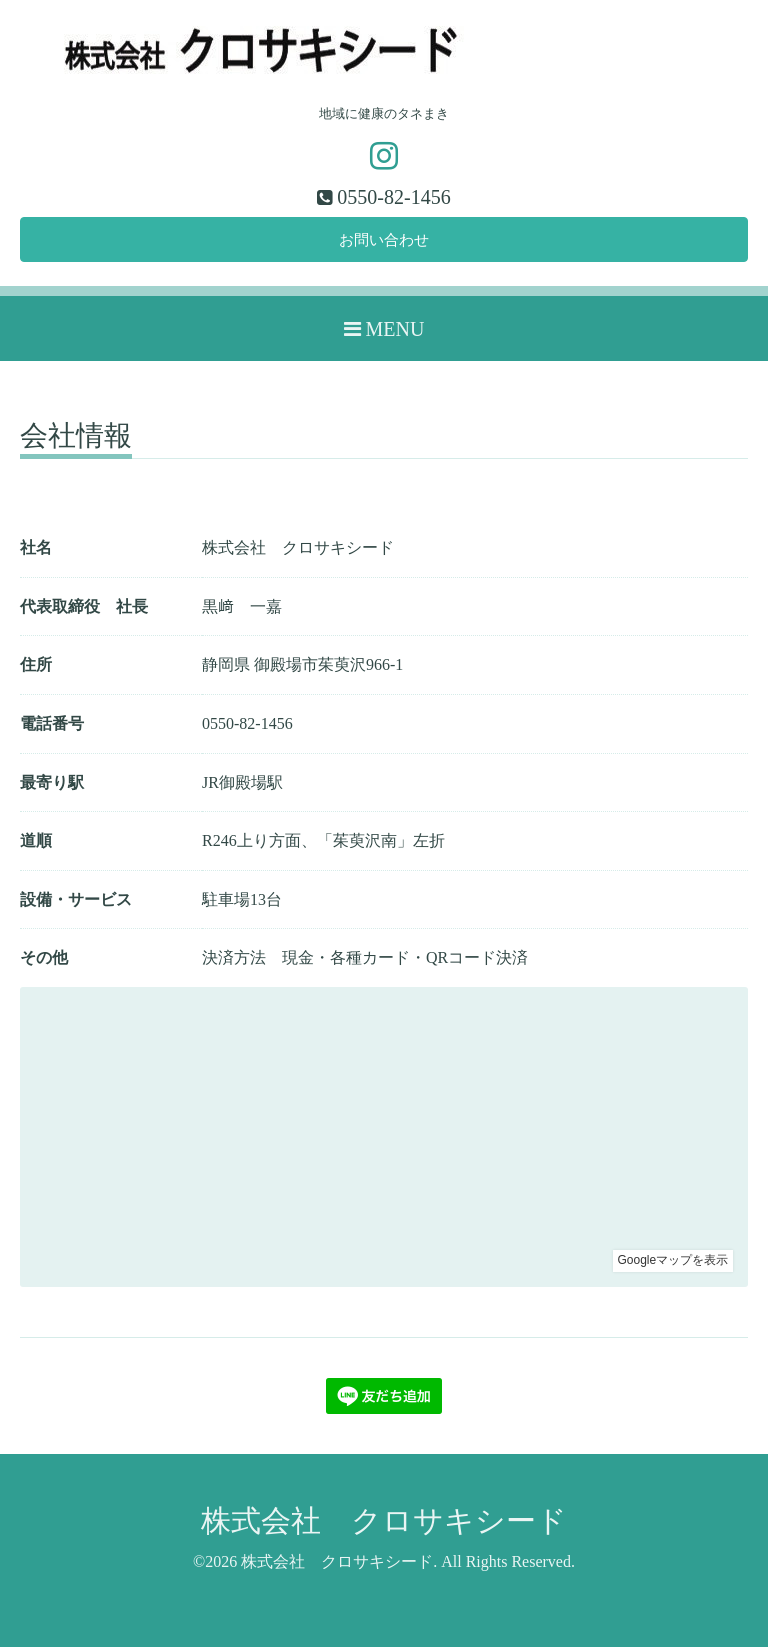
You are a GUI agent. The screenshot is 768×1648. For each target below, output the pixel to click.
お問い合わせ (384, 240)
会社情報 (76, 438)
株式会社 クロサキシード (384, 1521)
